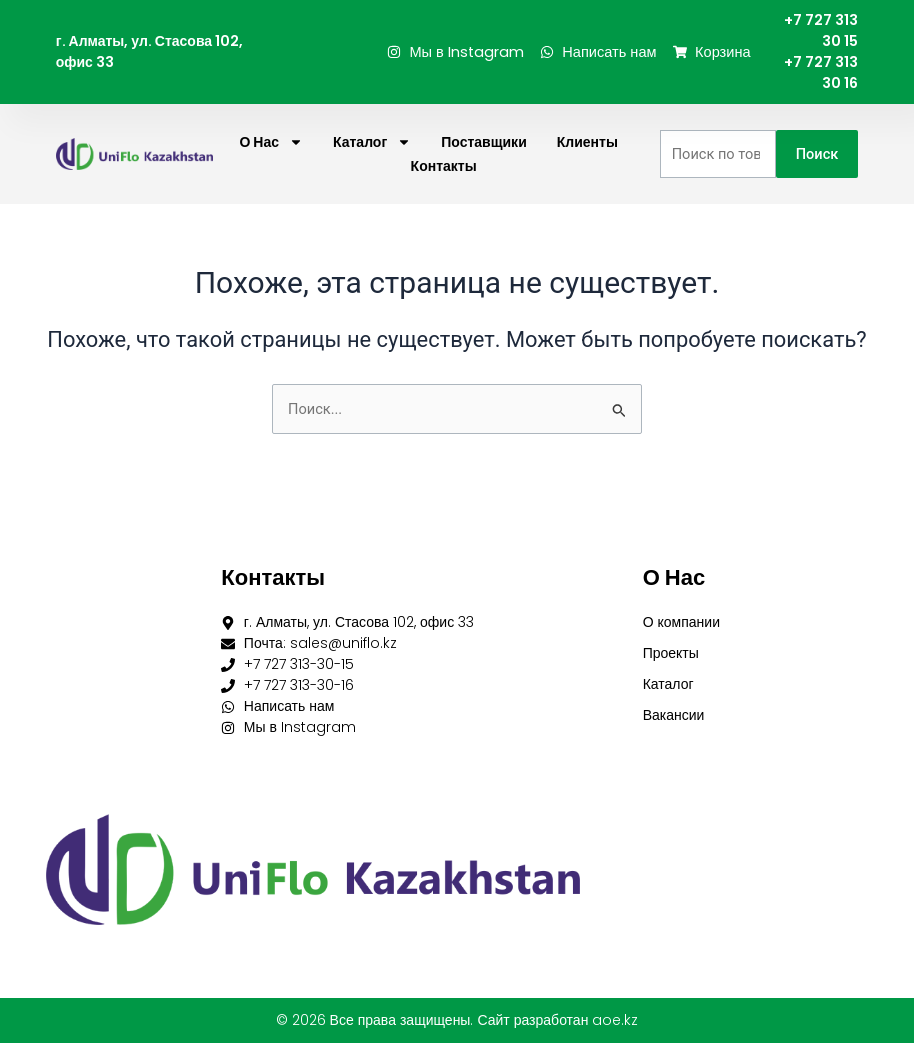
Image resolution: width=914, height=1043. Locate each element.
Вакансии (674, 715)
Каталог (372, 142)
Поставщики (484, 142)
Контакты (444, 166)
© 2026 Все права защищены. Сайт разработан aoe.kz (457, 1020)
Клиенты (587, 142)
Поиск (817, 154)
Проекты (671, 653)
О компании (681, 622)
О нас (271, 142)
